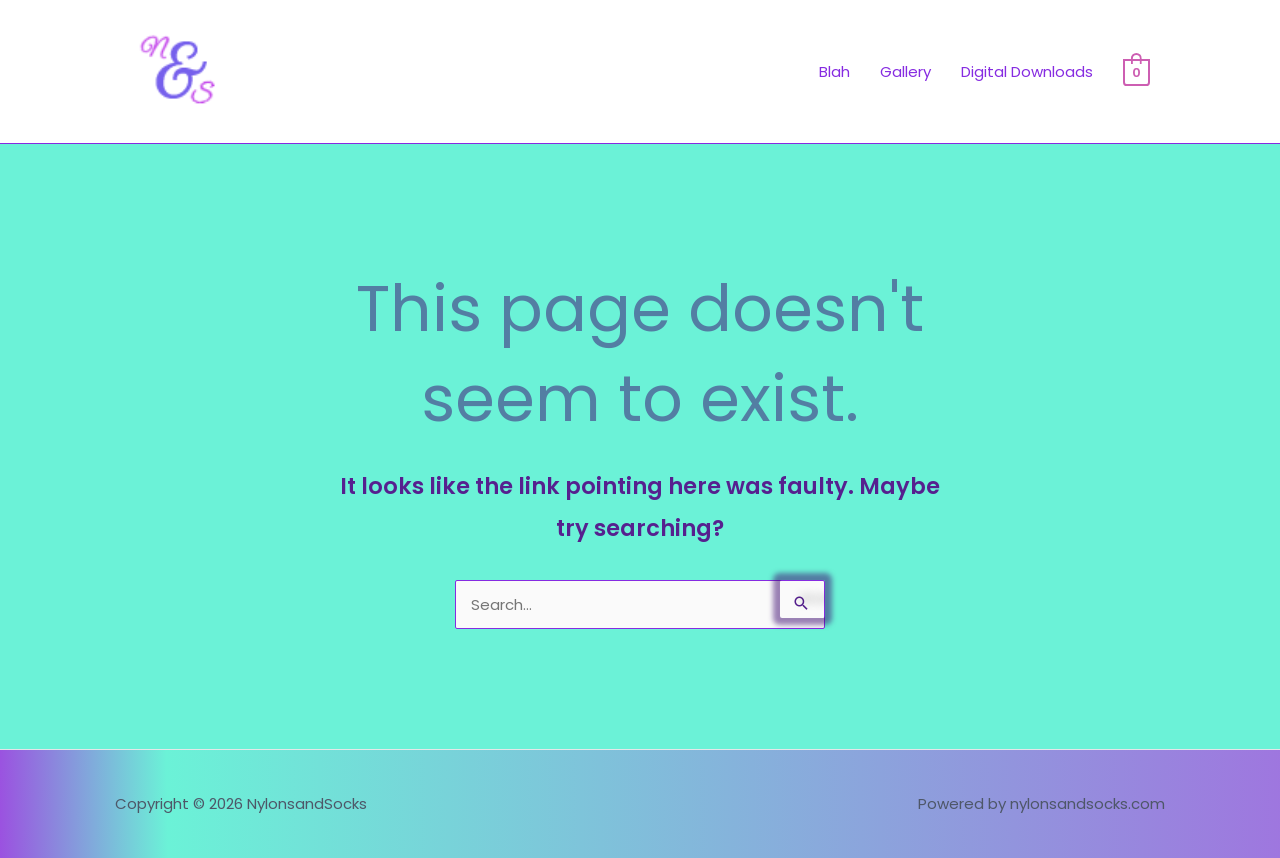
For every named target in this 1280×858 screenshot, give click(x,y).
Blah (834, 71)
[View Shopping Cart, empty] (1136, 71)
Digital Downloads (1027, 71)
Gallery (905, 71)
